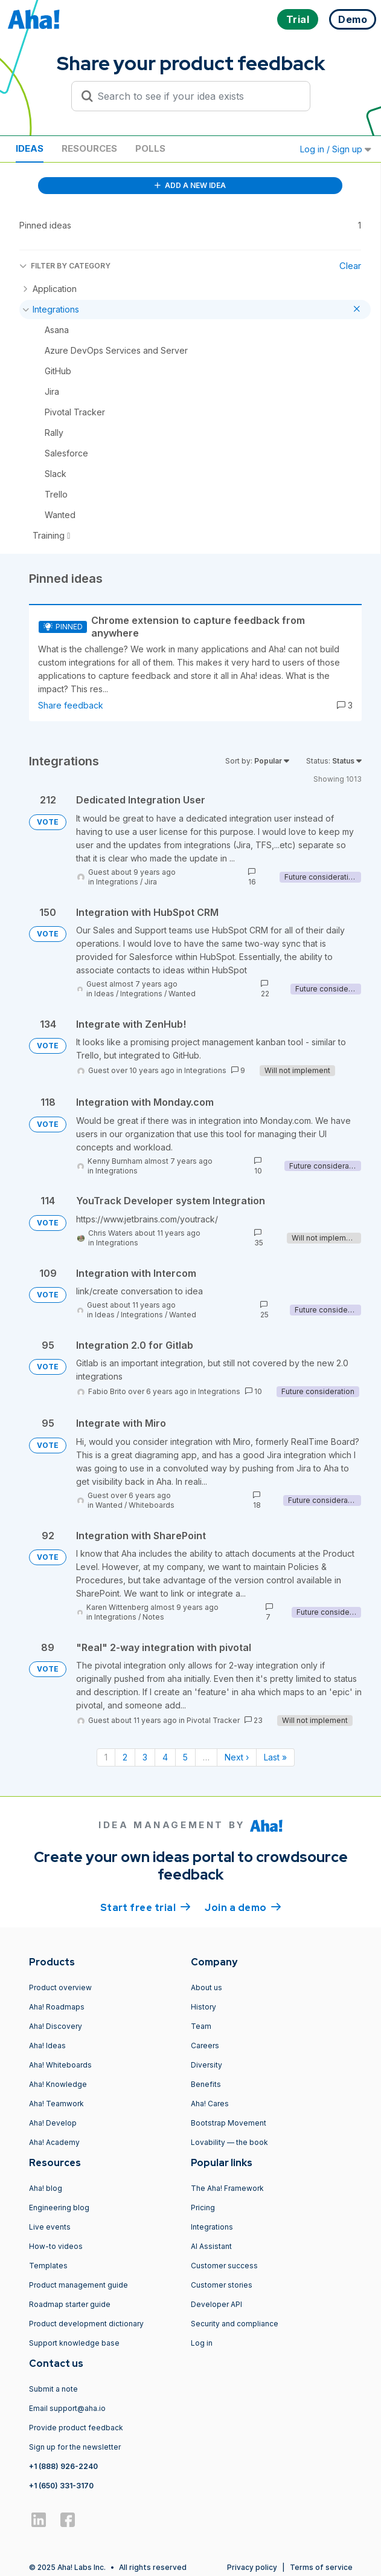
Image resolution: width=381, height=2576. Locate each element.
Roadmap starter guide (69, 2304)
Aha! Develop (53, 2122)
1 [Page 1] (105, 1757)
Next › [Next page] (237, 1757)
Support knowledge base (74, 2342)
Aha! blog (45, 2188)
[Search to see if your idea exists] (196, 96)
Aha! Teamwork (56, 2103)
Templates (48, 2265)
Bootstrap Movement (228, 2122)
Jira (150, 881)
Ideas (29, 148)
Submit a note (53, 2388)
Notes (153, 1616)
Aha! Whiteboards (60, 2064)
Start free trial (145, 1906)
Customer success (224, 2265)
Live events (50, 2226)
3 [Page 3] (144, 1757)
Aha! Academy (54, 2142)
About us (206, 1987)
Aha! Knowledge (58, 2084)
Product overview (60, 1987)
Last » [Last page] (275, 1757)
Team (201, 2026)
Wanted (182, 993)
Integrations (117, 881)
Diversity (206, 2064)
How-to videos (56, 2246)
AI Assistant (211, 2246)
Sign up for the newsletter (75, 2446)
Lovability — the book (229, 2142)
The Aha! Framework (227, 2188)
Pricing (203, 2207)
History (203, 2006)
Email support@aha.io (67, 2408)
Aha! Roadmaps (57, 2006)
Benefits (206, 2084)
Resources (89, 148)
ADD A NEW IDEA (190, 185)
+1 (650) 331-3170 (61, 2485)
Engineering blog (59, 2207)
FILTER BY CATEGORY (64, 265)
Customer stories (221, 2284)
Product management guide (78, 2284)
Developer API (216, 2304)
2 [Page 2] (125, 1757)
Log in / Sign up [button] (335, 149)
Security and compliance (234, 2323)
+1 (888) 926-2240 (63, 2466)
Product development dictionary (86, 2323)
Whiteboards (151, 1505)
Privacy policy (252, 2567)
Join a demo (243, 1906)
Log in (202, 2342)
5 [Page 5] (185, 1757)
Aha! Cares (210, 2103)
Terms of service (321, 2567)
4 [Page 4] (165, 1757)
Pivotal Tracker (213, 1720)
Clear (350, 265)
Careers (205, 2045)
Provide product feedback (76, 2427)
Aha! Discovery (55, 2026)
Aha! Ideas (47, 2045)
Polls (150, 148)
